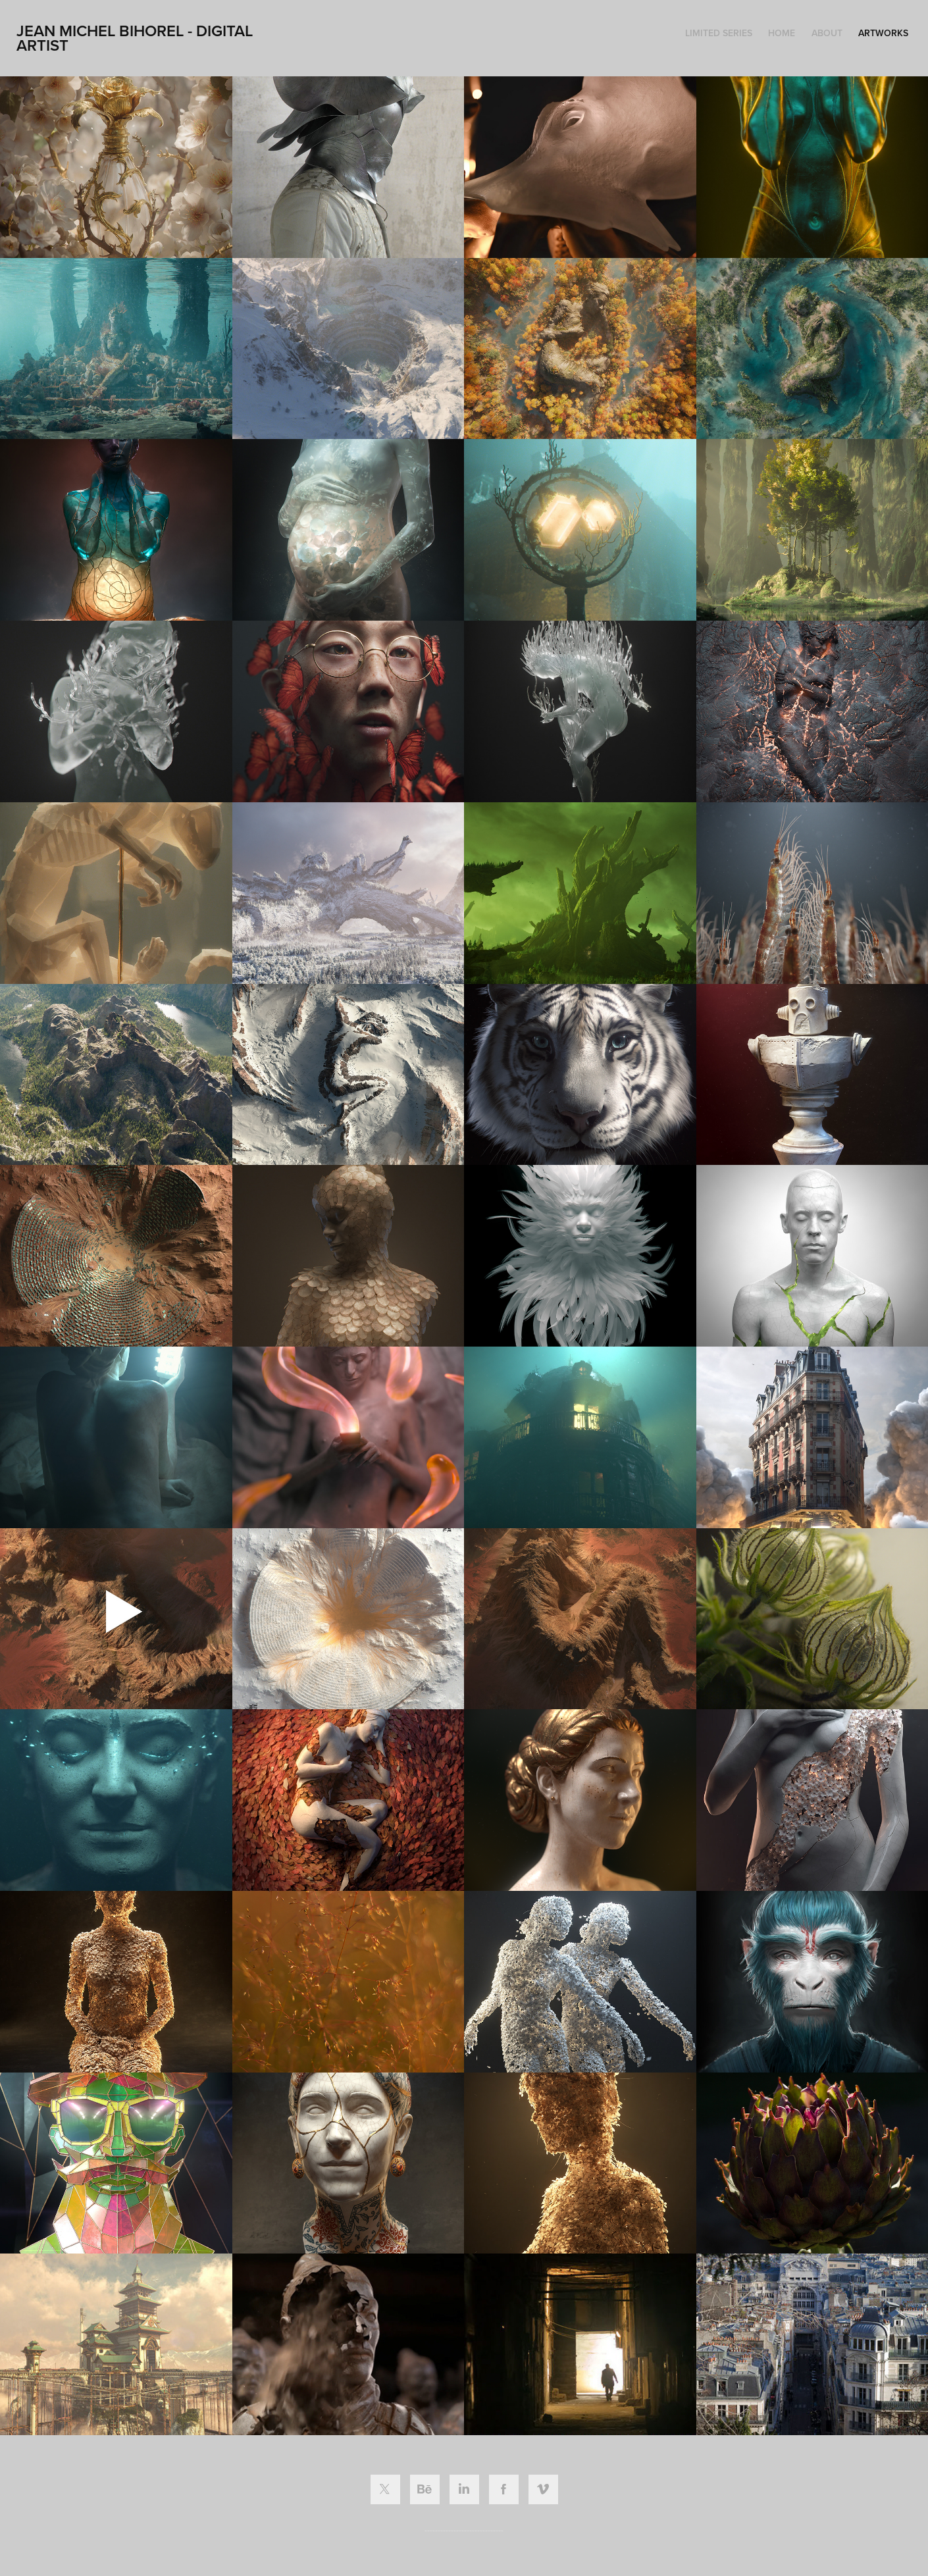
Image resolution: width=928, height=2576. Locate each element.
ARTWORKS (883, 32)
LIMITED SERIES (718, 32)
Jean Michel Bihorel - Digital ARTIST (136, 38)
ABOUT (827, 32)
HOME (781, 32)
